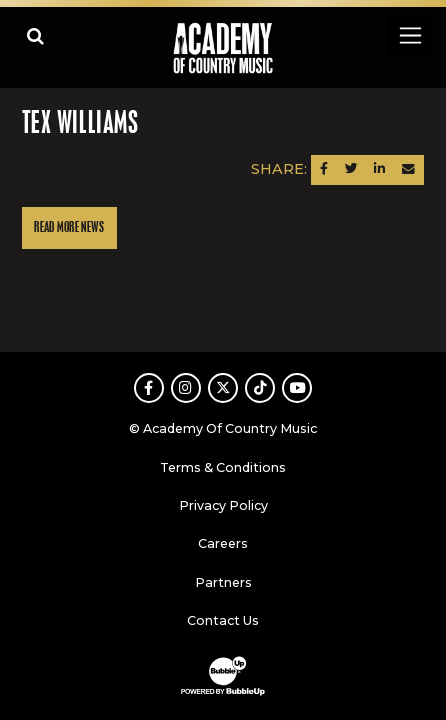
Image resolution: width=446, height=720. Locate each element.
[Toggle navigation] (409, 35)
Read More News (69, 227)
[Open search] (35, 35)
